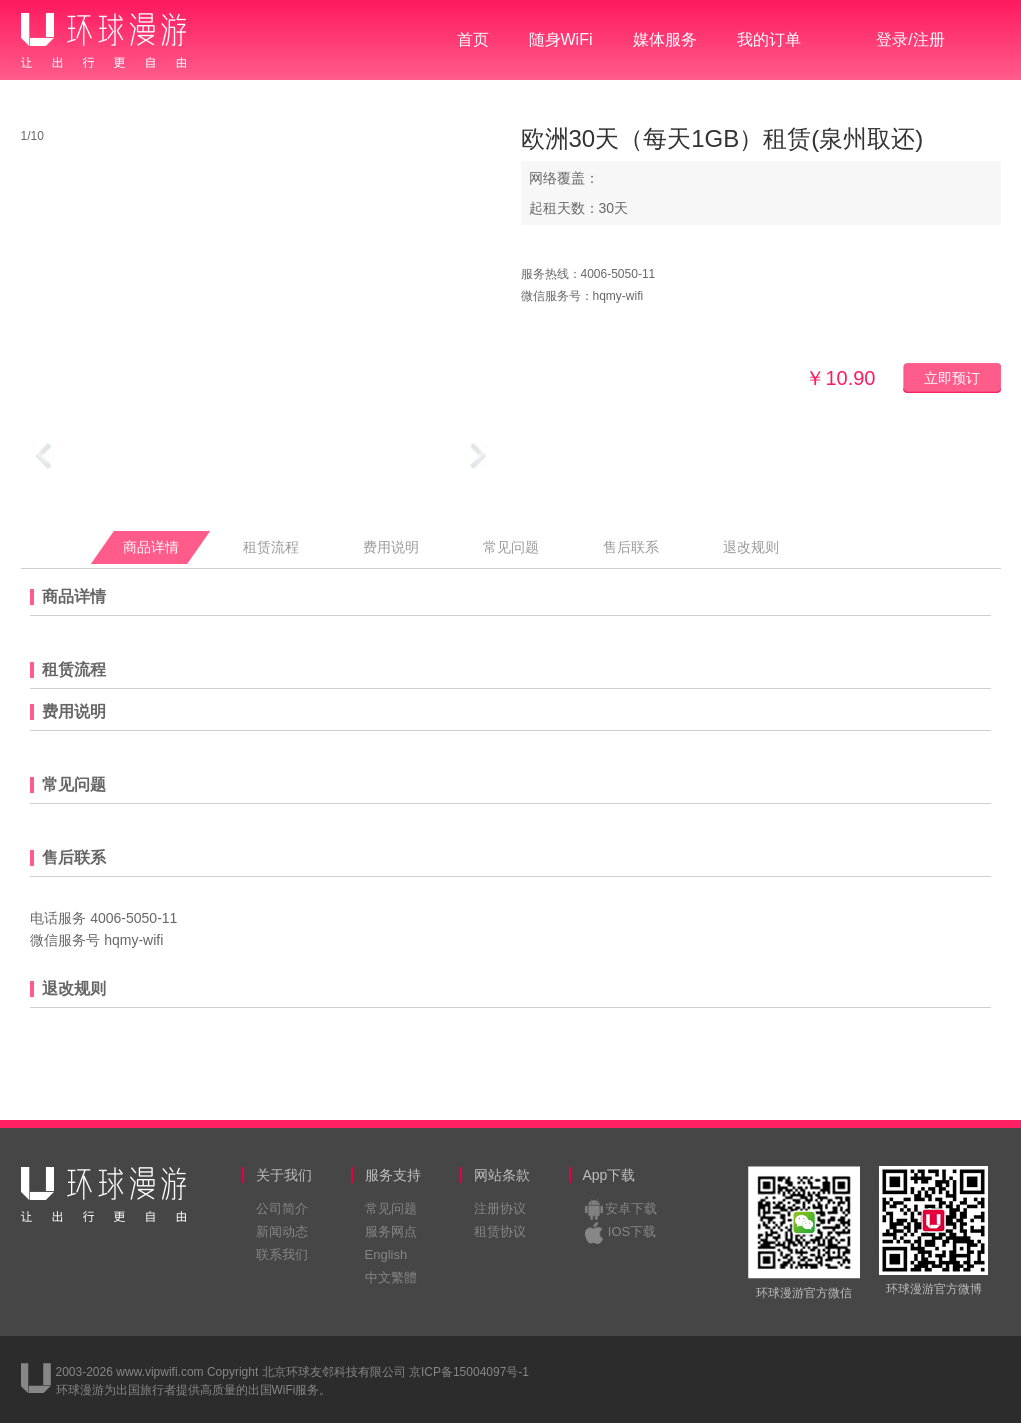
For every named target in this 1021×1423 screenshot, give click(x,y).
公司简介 (282, 1208)
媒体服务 (665, 39)
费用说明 (391, 547)
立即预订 (952, 378)
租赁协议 (500, 1231)
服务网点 (391, 1231)
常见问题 (511, 547)
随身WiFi (561, 39)
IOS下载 (632, 1231)
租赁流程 (271, 547)
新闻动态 (282, 1231)
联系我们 (282, 1254)
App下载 (609, 1175)
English (386, 1254)
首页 (473, 39)
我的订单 (769, 39)
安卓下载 (631, 1208)
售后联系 (631, 547)
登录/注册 (910, 39)
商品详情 (151, 547)
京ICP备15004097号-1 (469, 1372)
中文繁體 (391, 1277)
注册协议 (500, 1208)
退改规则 (751, 547)
